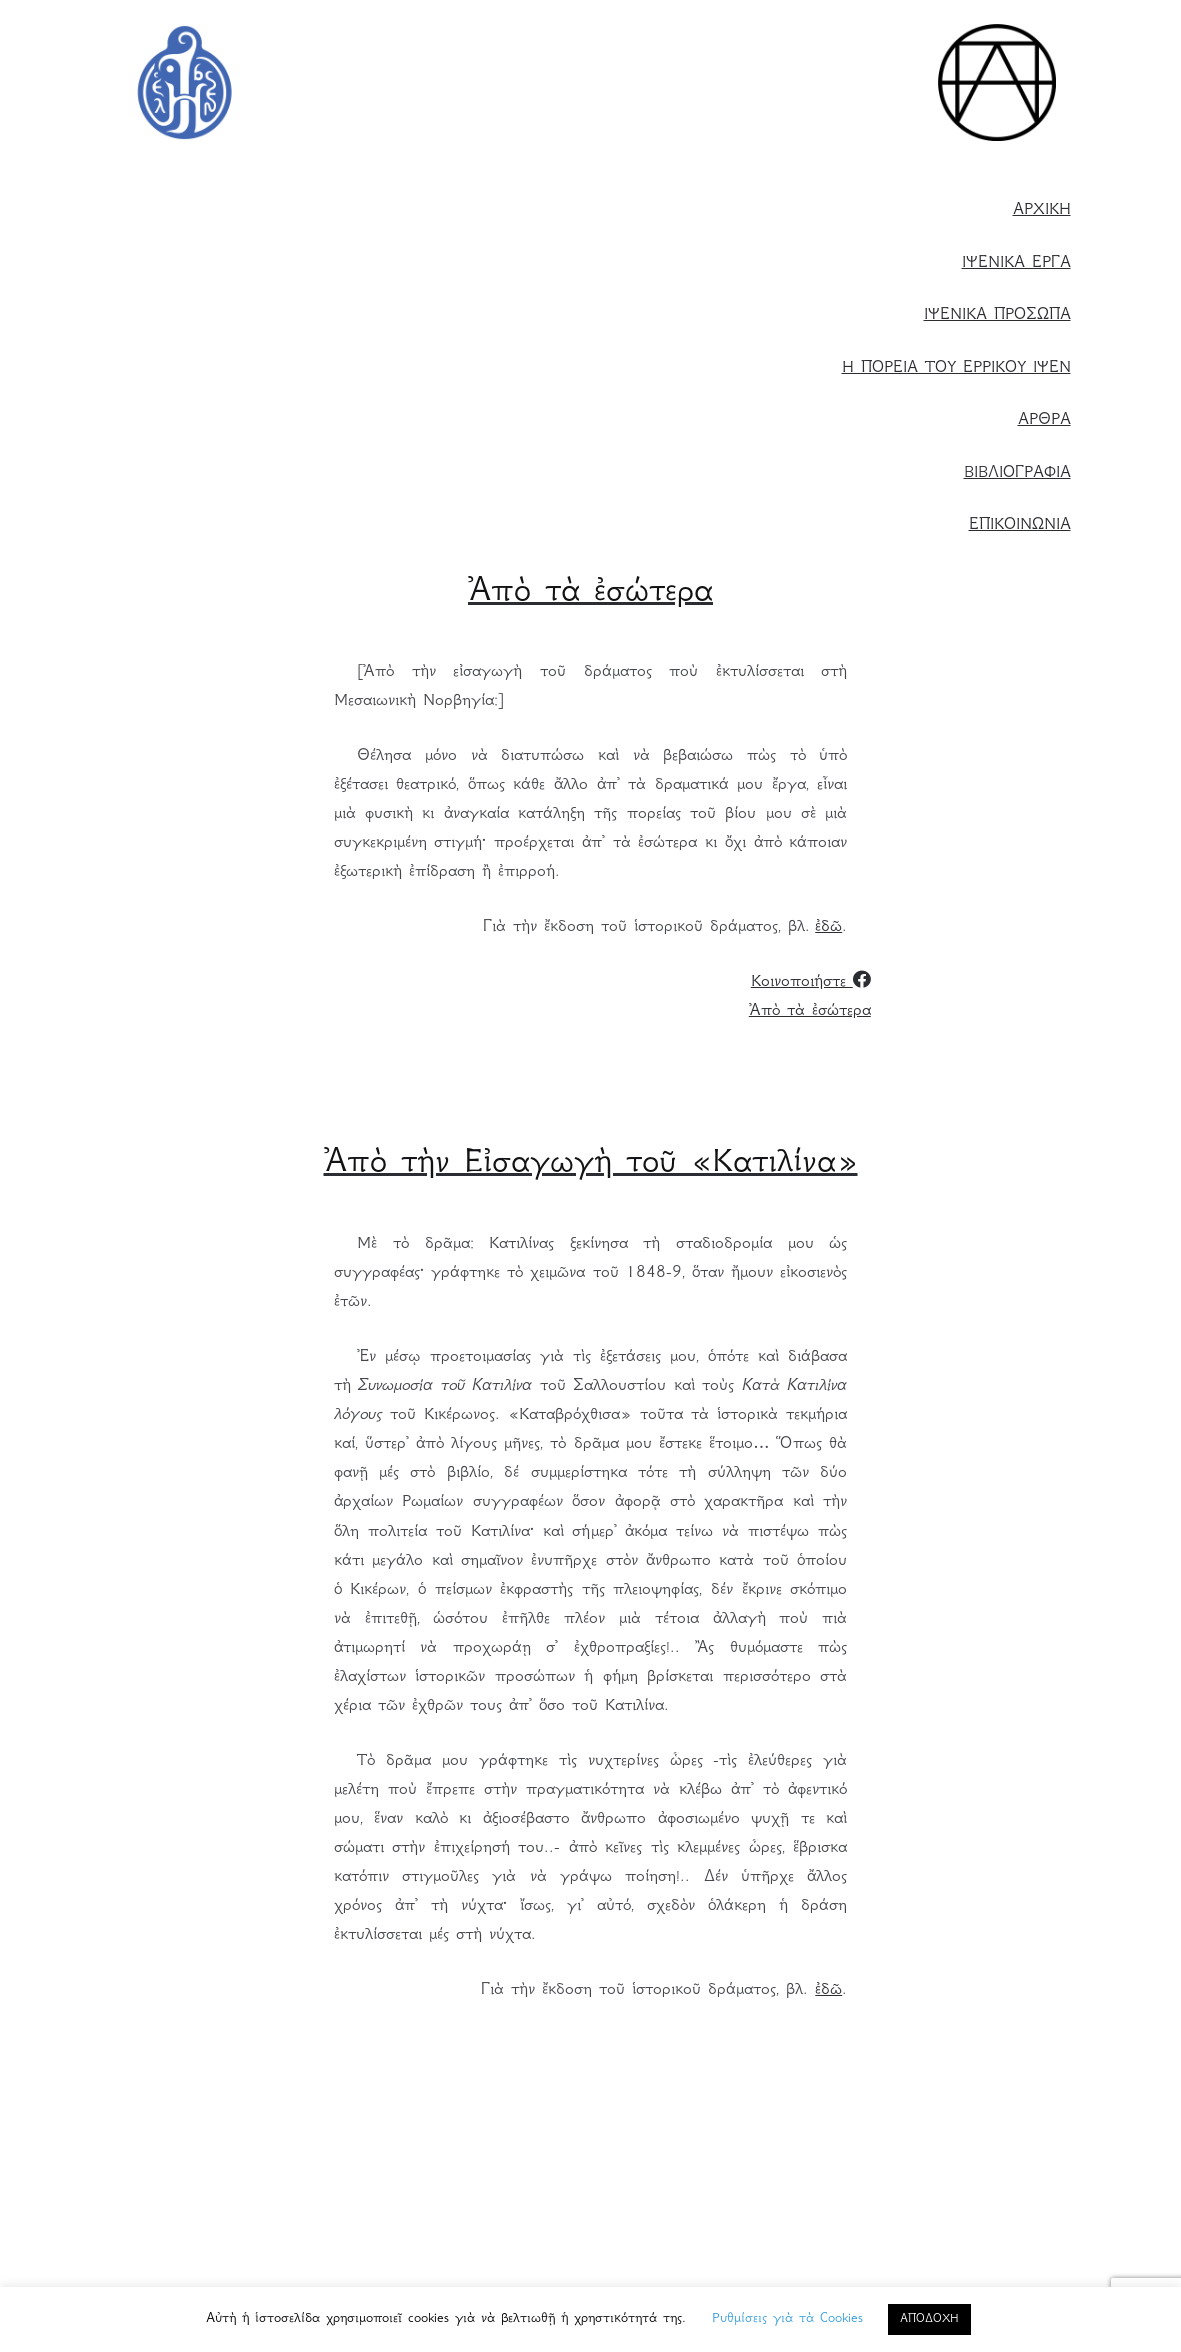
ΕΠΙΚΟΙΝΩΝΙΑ (1020, 525)
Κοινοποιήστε (811, 982)
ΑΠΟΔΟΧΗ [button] (929, 2319)
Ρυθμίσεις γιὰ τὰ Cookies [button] (787, 2319)
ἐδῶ (828, 1990)
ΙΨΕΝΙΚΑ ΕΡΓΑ (1016, 263)
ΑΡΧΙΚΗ (1042, 210)
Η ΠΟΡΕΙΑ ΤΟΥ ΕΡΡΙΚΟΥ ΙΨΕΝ (956, 368)
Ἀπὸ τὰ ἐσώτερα (810, 1011)
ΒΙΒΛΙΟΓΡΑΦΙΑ (1017, 473)
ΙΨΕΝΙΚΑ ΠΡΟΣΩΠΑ (997, 315)
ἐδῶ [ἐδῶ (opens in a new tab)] (828, 927)
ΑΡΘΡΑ (1044, 420)
